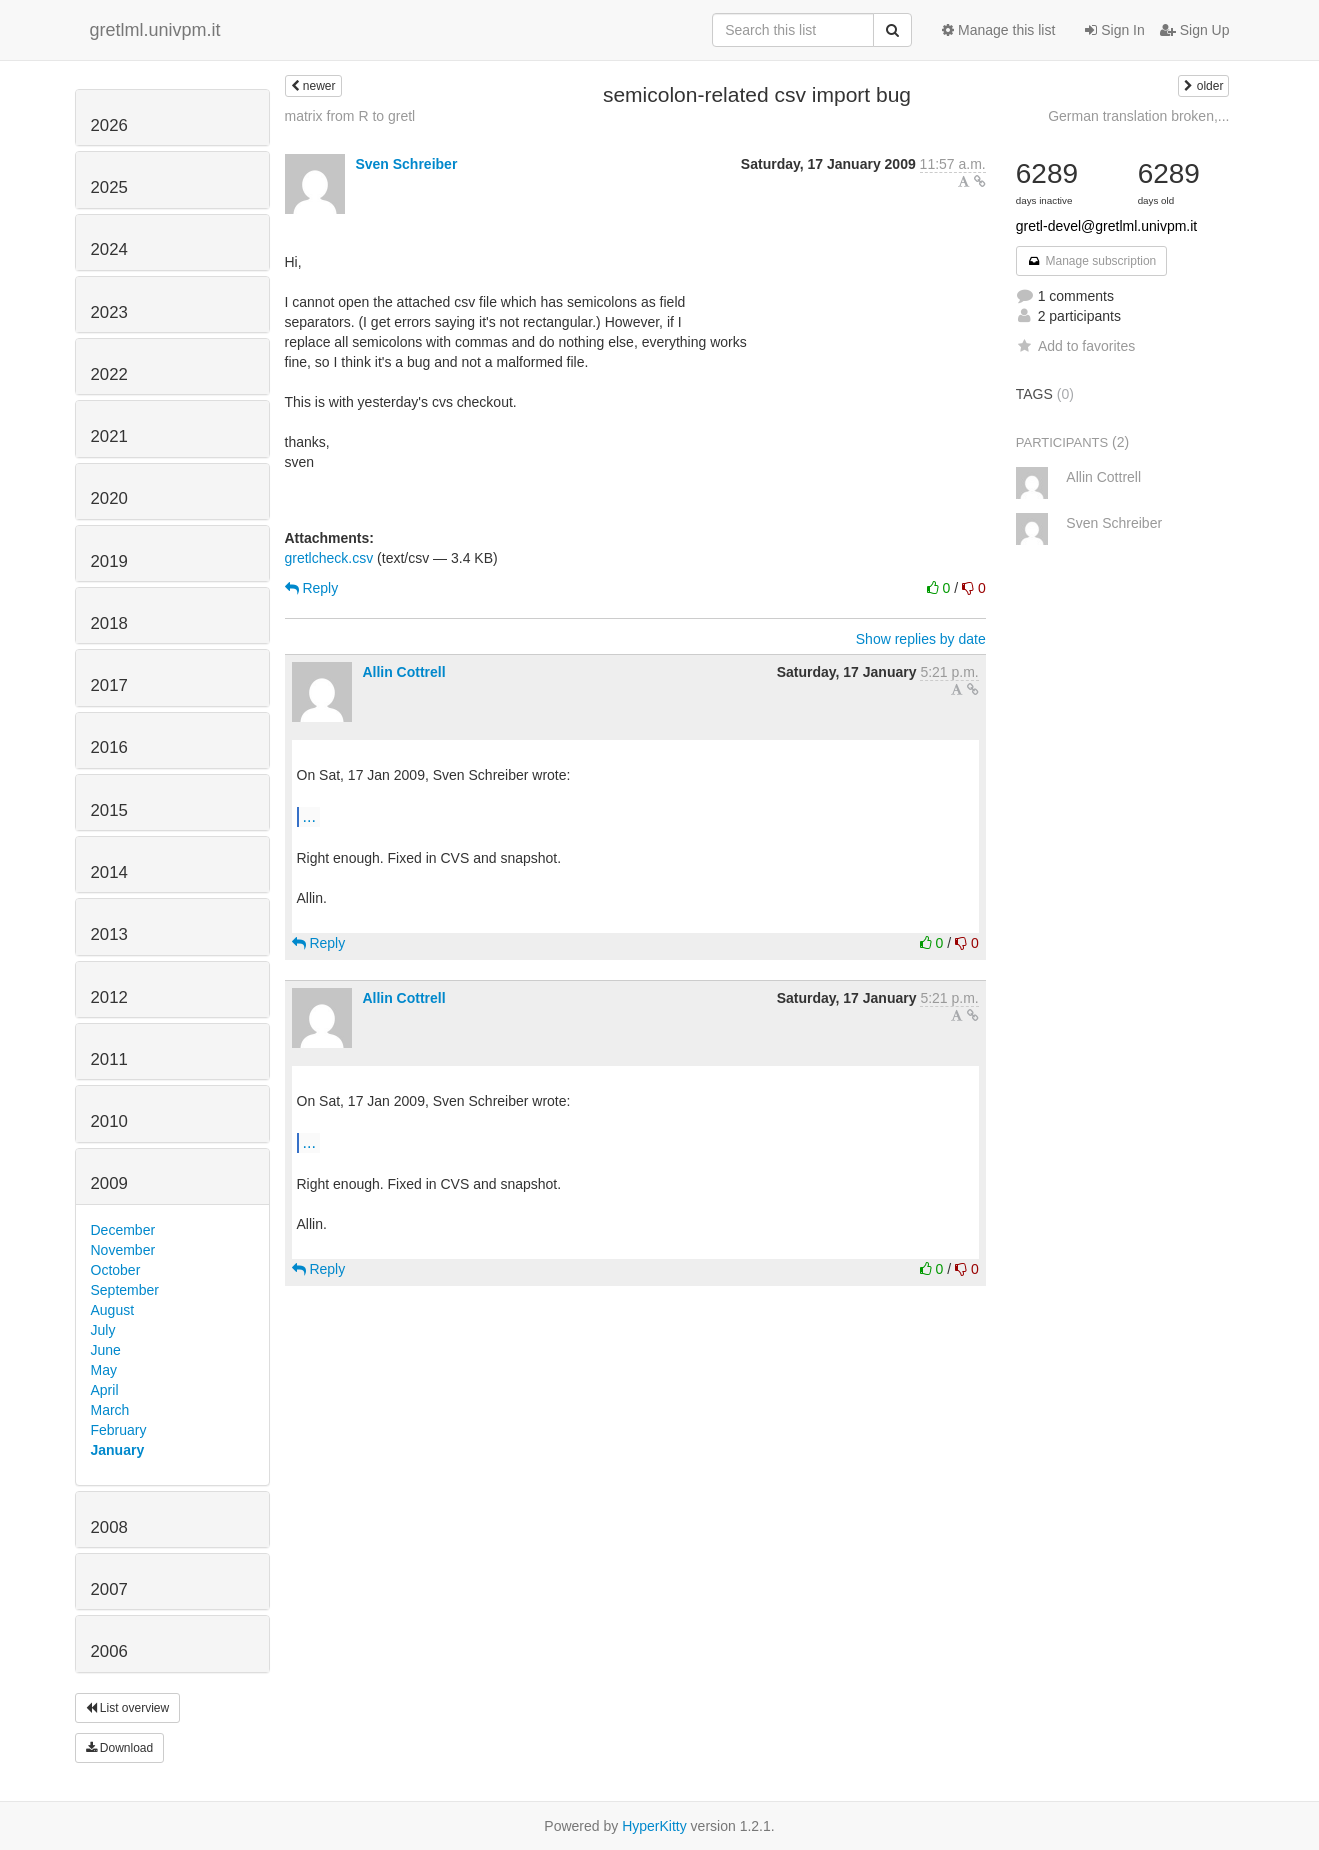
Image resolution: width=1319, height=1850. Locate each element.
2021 (109, 436)
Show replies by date (921, 639)
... (309, 816)
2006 (109, 1651)
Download (120, 1748)
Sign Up (1195, 30)
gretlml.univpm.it (155, 30)
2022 (109, 374)
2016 (109, 747)
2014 (109, 872)
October (116, 1270)
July (103, 1330)
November (123, 1250)
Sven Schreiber (406, 164)
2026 (109, 125)
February (119, 1430)
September (125, 1290)
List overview (128, 1708)
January (118, 1450)
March (110, 1410)
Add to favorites (1075, 346)
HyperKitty (654, 1826)
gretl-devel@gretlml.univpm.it (1107, 226)
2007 (109, 1589)
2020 (109, 498)
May (104, 1370)
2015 (109, 810)
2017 (109, 685)
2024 (109, 249)
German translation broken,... (1138, 116)
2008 (109, 1527)
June (106, 1350)
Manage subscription (1092, 261)
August (113, 1310)
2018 (109, 623)
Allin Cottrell (403, 672)
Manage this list (998, 30)
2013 (109, 934)
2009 (109, 1183)
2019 (109, 561)
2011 (109, 1059)
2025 (109, 187)
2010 (109, 1121)
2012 (109, 997)
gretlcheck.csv (329, 558)
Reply (312, 588)
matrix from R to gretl (350, 116)
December (123, 1230)
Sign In (1114, 30)
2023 (109, 312)
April (105, 1390)
